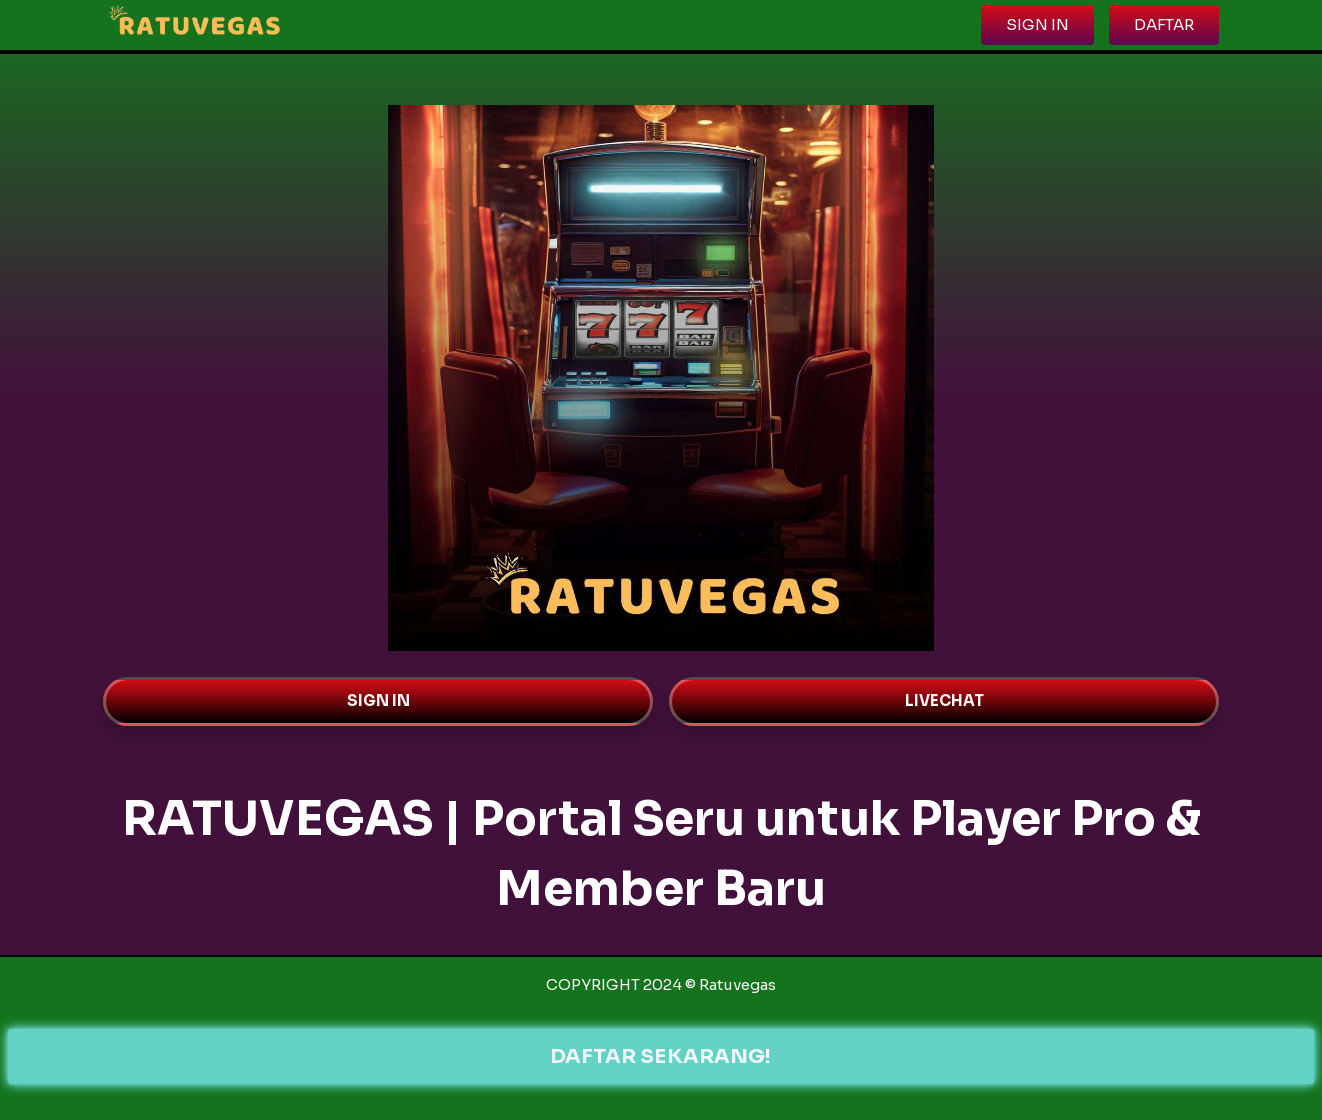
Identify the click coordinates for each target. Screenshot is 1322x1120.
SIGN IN (378, 700)
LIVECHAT (944, 700)
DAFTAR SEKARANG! (661, 1056)
